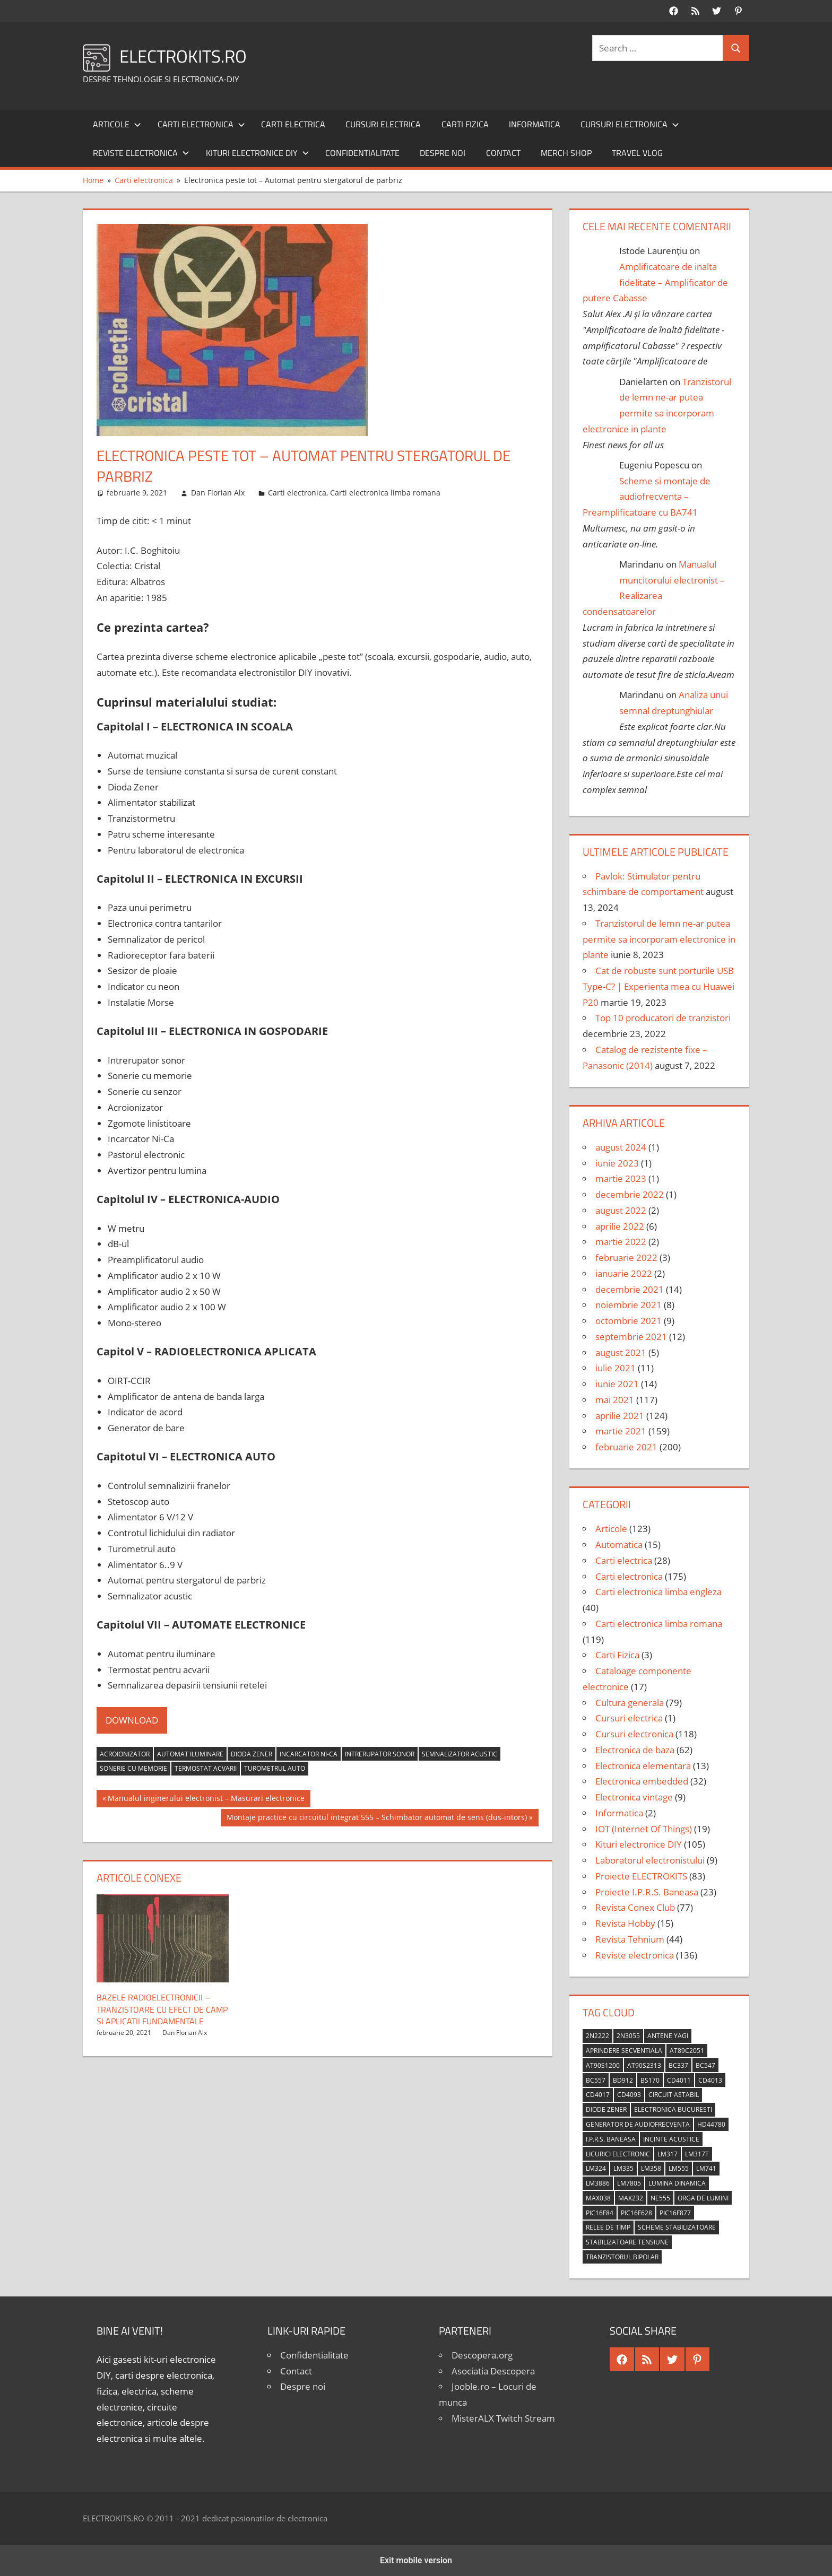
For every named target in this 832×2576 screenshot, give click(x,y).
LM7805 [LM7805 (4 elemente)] (629, 2183)
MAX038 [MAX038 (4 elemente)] (598, 2198)
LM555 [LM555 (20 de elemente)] (679, 2168)
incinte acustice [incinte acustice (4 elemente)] (671, 2139)
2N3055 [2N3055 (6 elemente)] (628, 2035)
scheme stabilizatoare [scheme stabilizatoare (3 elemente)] (677, 2227)
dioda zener (251, 1754)
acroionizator (125, 1754)
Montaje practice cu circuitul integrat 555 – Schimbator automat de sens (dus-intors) (376, 1818)
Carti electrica (293, 124)
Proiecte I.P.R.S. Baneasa (646, 1892)
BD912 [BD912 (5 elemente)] (623, 2080)
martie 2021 (620, 1431)
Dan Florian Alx (218, 493)
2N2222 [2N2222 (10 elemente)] (597, 2035)
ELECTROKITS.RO (189, 55)
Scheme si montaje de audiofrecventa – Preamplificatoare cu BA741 (646, 497)
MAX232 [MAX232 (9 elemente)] (630, 2198)
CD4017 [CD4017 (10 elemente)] (598, 2094)
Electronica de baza (634, 1750)
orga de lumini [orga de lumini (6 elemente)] (703, 2198)
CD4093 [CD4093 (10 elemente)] (629, 2094)
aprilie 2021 (619, 1415)
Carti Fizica (465, 124)
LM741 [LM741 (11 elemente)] (706, 2168)
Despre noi (442, 152)
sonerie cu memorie (133, 1768)
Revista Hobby (625, 1923)
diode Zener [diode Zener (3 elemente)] (606, 2109)
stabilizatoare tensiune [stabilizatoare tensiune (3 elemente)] (627, 2242)
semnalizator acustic (459, 1754)
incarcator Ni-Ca (308, 1754)
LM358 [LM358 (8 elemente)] (651, 2168)
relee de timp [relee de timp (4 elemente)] (608, 2227)
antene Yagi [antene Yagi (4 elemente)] (667, 2035)
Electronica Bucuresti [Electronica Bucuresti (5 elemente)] (673, 2109)
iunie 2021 (617, 1384)
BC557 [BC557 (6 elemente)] (595, 2080)
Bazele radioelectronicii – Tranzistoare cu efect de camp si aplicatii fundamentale (162, 2009)
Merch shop (566, 152)
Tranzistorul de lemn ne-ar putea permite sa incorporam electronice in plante (659, 939)
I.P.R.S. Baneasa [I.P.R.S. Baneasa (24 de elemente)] (611, 2139)
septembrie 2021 (631, 1336)
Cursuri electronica (629, 124)
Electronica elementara (643, 1766)
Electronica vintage (634, 1797)
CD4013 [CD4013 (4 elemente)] (710, 2080)
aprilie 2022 (619, 1226)
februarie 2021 (626, 1447)
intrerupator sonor (379, 1754)
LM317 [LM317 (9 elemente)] (667, 2154)
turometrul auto (274, 1768)
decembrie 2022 (629, 1194)
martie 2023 (620, 1178)
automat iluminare (190, 1754)
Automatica (619, 1544)
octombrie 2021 (628, 1321)
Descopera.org (482, 2355)
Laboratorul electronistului (650, 1860)
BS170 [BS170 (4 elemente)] (650, 2080)
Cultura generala (629, 1702)
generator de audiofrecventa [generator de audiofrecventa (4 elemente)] (638, 2124)
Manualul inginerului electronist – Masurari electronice (206, 1799)
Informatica (534, 124)
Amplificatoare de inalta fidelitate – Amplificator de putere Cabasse (655, 282)
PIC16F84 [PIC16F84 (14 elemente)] (599, 2212)
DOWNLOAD (132, 1720)
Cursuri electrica (383, 124)
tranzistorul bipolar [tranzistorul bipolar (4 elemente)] (622, 2256)
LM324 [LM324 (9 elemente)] (596, 2168)
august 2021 (620, 1352)
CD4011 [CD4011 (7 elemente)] (679, 2080)
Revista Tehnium (629, 1939)
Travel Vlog (637, 152)
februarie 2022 (626, 1257)
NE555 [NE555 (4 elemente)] (660, 2198)
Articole (117, 124)
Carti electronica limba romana (385, 493)
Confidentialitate (362, 152)
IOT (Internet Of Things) (643, 1829)
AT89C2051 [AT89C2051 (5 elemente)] (687, 2050)
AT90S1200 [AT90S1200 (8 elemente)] (603, 2065)
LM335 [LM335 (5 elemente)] (623, 2168)
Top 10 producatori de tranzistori (663, 1018)
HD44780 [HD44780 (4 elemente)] (711, 2124)
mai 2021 (614, 1400)
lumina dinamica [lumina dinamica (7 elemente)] (677, 2183)
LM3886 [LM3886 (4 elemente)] (598, 2183)
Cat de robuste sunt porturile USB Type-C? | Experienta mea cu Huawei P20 (658, 986)
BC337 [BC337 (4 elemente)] (678, 2065)
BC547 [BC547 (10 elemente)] (705, 2065)
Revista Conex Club (635, 1907)
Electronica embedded (641, 1781)
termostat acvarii (206, 1768)
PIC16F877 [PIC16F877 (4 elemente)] (675, 2212)
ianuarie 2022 (623, 1273)
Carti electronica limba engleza (658, 1592)
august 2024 (620, 1147)
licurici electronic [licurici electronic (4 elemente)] (618, 2154)
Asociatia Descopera (493, 2371)
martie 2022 (620, 1241)
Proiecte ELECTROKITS (641, 1876)
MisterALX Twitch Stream (503, 2418)
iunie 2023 (617, 1163)
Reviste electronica (141, 152)
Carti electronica (201, 124)
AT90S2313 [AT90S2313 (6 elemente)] (644, 2065)
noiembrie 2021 (628, 1305)
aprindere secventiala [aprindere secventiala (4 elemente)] (624, 2050)
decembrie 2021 (629, 1289)
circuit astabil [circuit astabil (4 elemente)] (673, 2094)
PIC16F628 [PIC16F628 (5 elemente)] (636, 2212)
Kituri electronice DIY (257, 152)
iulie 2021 (615, 1368)
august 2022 (620, 1210)
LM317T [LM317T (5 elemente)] (697, 2154)
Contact (503, 152)
